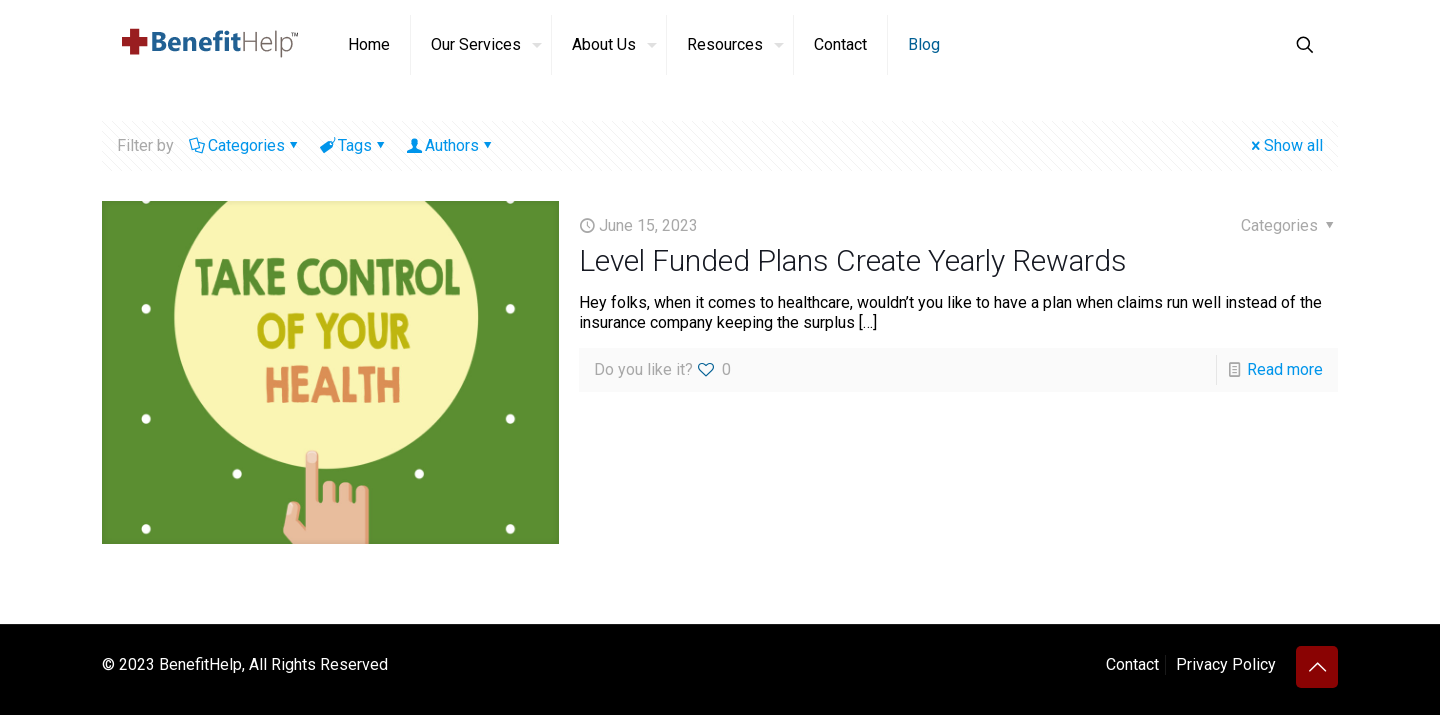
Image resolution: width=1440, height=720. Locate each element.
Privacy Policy (1226, 664)
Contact (1132, 664)
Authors (450, 145)
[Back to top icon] (1317, 667)
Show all (1285, 145)
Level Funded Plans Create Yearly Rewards (853, 260)
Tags (353, 145)
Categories (245, 145)
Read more (1285, 369)
